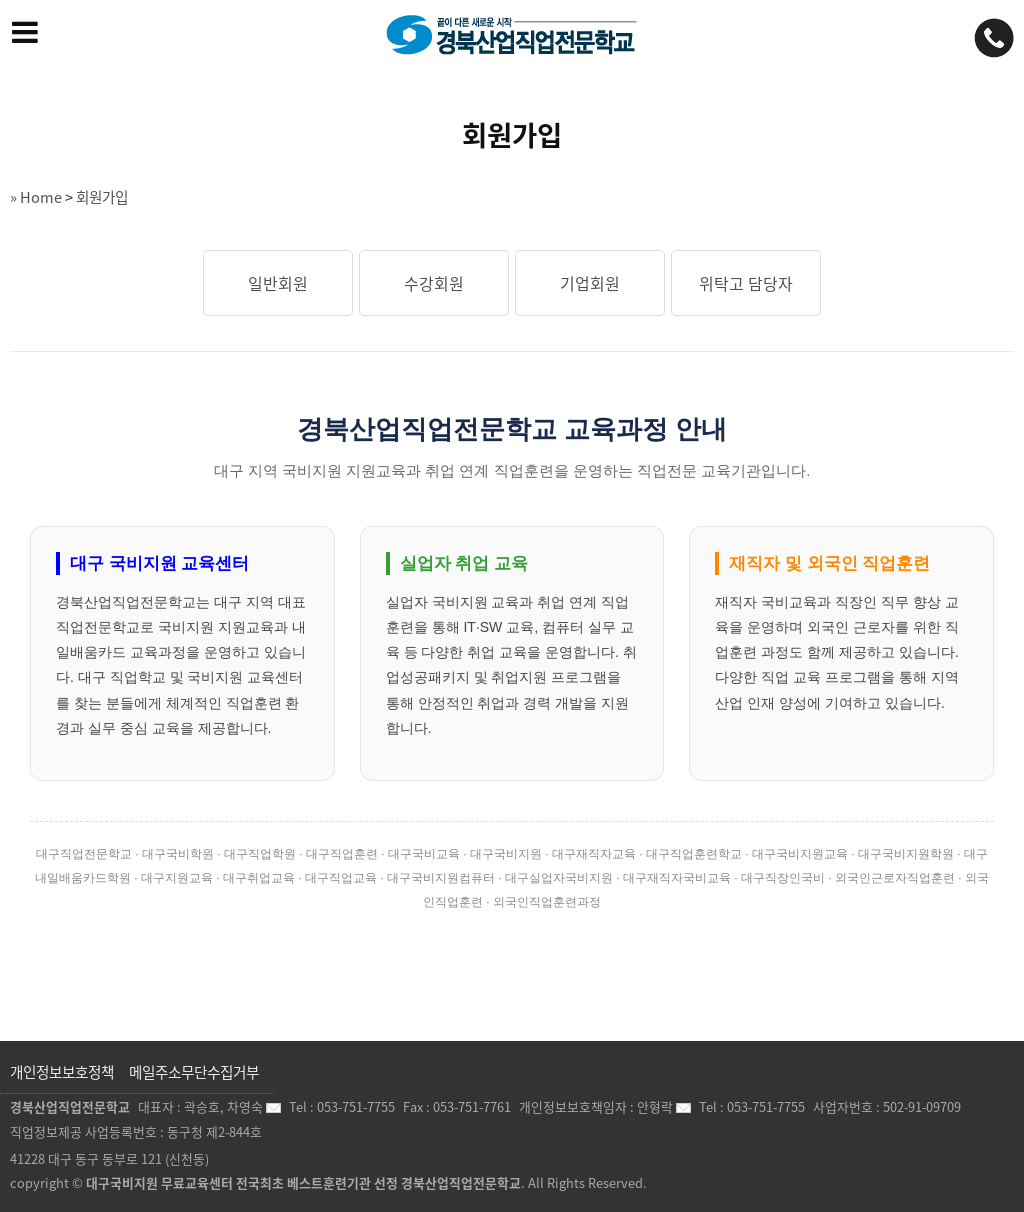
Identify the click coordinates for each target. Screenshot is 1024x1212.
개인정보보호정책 (62, 1072)
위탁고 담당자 (746, 283)
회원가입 (102, 197)
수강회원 (434, 283)
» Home (36, 197)
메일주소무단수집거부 (194, 1072)
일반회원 (278, 283)
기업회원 (590, 283)
